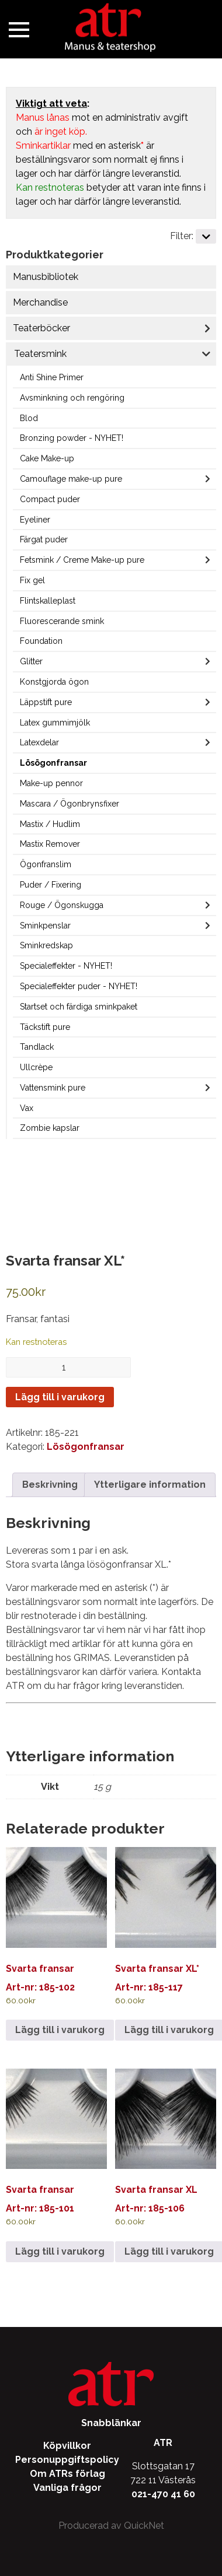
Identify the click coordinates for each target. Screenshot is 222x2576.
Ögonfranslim (45, 864)
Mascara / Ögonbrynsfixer (69, 803)
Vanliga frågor (67, 2487)
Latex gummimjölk (55, 722)
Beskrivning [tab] (50, 1484)
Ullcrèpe (36, 1067)
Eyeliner (35, 519)
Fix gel (32, 580)
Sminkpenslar (45, 925)
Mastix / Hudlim (50, 824)
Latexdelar (39, 742)
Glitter (31, 661)
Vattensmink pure (52, 1087)
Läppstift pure (46, 702)
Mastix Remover (50, 844)
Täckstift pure (45, 1027)
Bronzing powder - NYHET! (71, 438)
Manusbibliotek (45, 276)
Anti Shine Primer (52, 377)
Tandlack (37, 1047)
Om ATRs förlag (67, 2473)
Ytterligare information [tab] (150, 1484)
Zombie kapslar (49, 1128)
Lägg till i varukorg (60, 1397)
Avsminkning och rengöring (72, 397)
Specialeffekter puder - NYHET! (78, 986)
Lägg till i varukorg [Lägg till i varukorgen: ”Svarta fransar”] (60, 2029)
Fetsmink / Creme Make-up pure (82, 560)
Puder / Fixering (50, 884)
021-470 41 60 (163, 2494)
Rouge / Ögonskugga (61, 905)
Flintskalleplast (47, 600)
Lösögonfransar (53, 762)
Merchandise (40, 302)
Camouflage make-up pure (71, 478)
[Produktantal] (68, 1367)
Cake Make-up (47, 458)
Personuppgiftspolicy (67, 2459)
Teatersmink (40, 353)
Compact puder (50, 499)
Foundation (41, 641)
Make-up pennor (51, 783)
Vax (26, 1108)
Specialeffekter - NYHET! (66, 965)
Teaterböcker (41, 328)
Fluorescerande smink (62, 621)
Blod (29, 418)
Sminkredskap (46, 945)
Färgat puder (44, 539)
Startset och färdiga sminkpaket (78, 1006)
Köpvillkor (67, 2445)
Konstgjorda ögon (54, 681)
